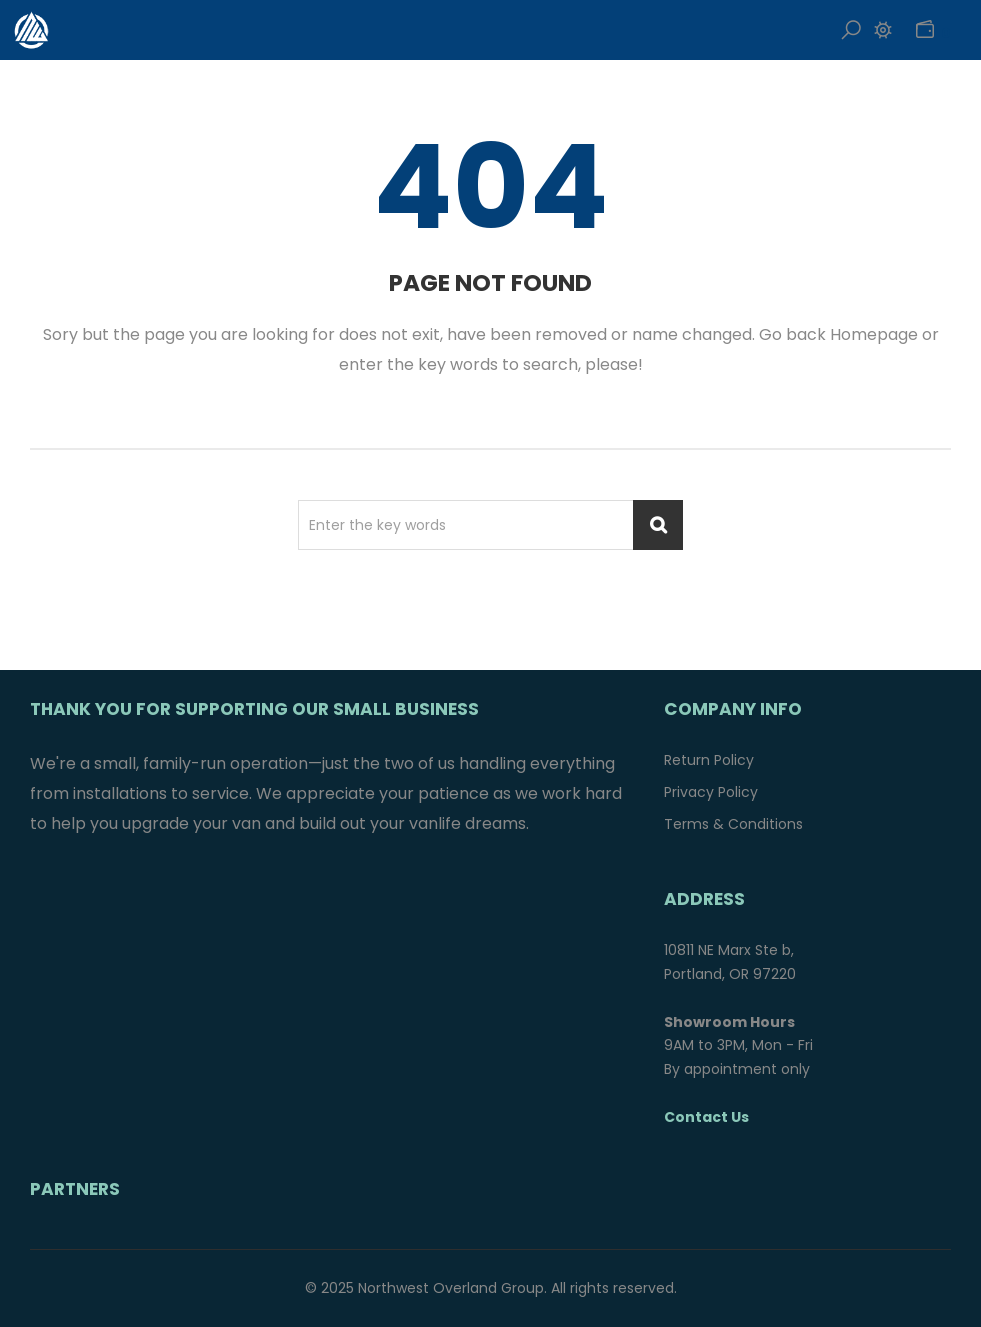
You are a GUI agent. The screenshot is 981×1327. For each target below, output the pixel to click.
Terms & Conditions (733, 824)
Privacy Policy (711, 792)
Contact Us (706, 1117)
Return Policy (709, 760)
